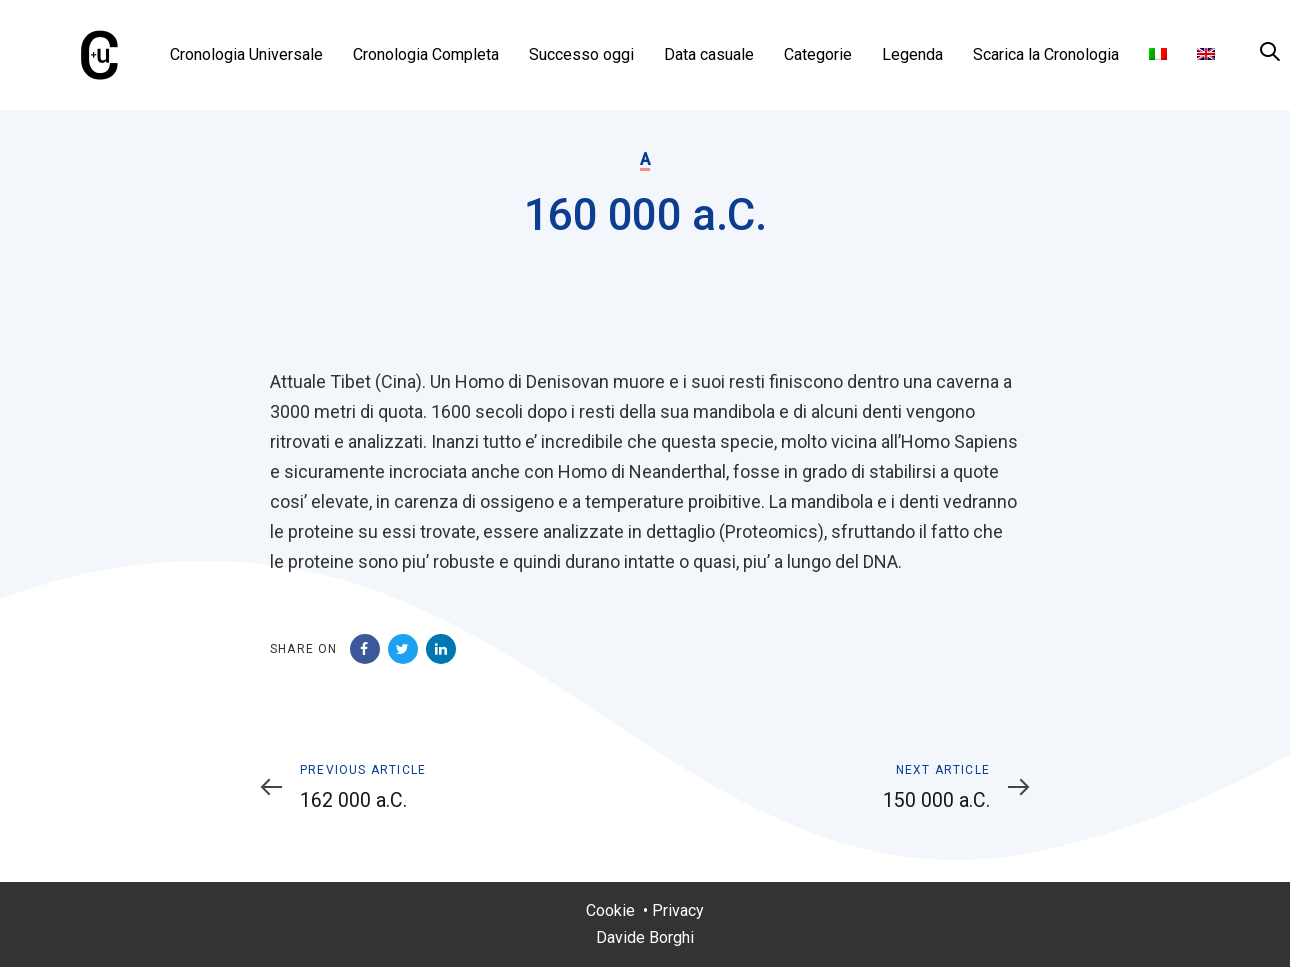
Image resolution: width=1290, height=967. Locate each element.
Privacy (678, 910)
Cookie (610, 910)
